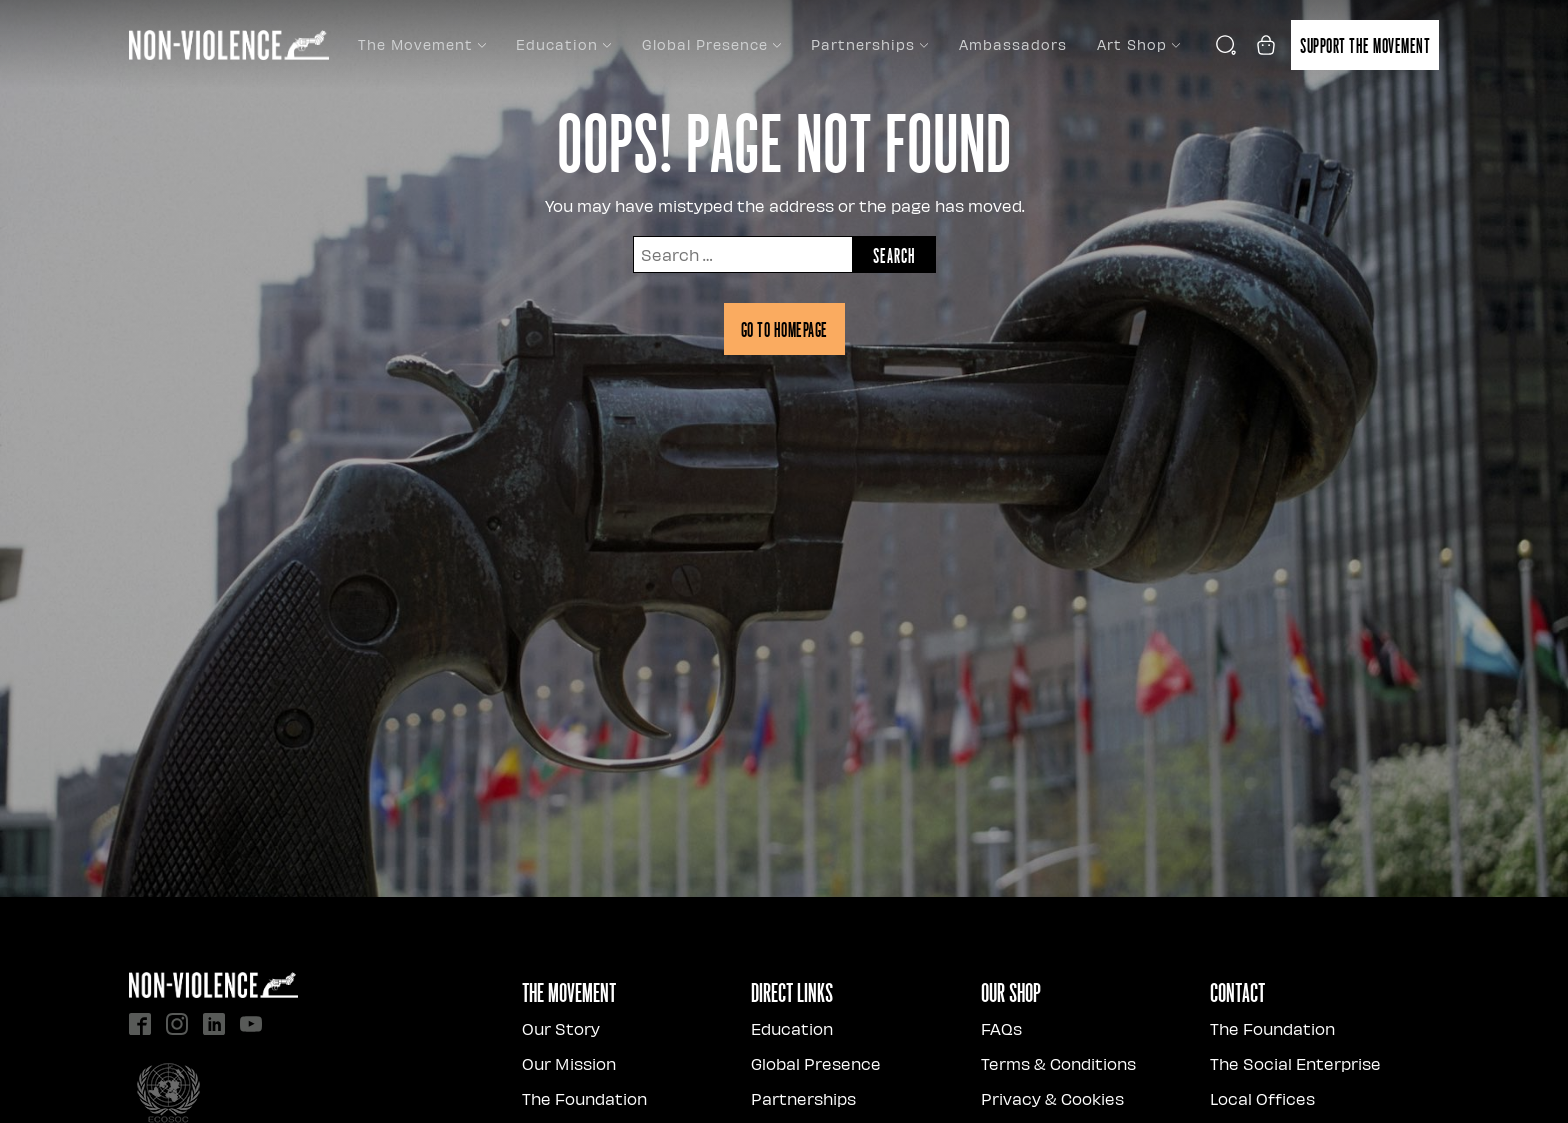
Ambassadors (1013, 44)
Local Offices (1262, 1098)
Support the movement (1365, 45)
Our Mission (569, 1063)
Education (563, 44)
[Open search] (1226, 45)
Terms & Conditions (1058, 1063)
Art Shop (1138, 44)
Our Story (561, 1028)
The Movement (422, 44)
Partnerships (869, 44)
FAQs (1001, 1028)
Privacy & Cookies (1052, 1098)
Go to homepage (784, 329)
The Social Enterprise (1295, 1063)
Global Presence (711, 44)
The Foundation (584, 1098)
